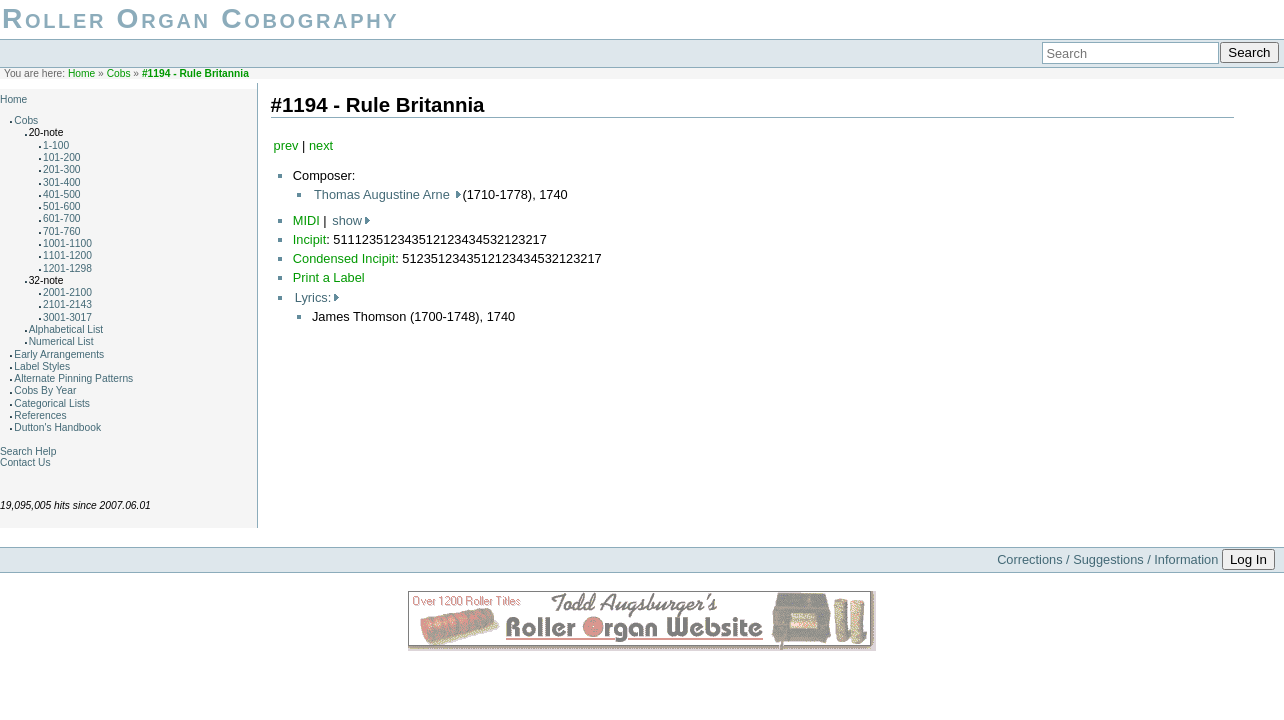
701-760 (62, 231)
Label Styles (42, 366)
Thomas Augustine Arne (383, 194)
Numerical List (61, 341)
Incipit (309, 239)
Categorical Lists (52, 403)
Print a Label (329, 277)
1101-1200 (67, 255)
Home (81, 73)
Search (1249, 52)
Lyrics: (313, 297)
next (321, 145)
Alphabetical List (66, 329)
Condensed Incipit (344, 258)
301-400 (62, 182)
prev (286, 145)
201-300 (62, 169)
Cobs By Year (45, 390)
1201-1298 (67, 268)
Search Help (28, 451)
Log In (1248, 559)
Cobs (119, 73)
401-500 (62, 194)
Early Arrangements (59, 354)
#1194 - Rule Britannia (195, 73)
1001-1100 (67, 243)
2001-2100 (67, 292)
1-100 (56, 145)
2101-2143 (67, 304)
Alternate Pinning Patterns (73, 378)
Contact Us (25, 462)
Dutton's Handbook (57, 427)
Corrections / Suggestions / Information (1107, 559)
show (347, 220)
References (40, 415)
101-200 (62, 157)
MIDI (306, 220)
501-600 (62, 206)
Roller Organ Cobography (200, 18)
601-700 (62, 218)
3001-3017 (67, 317)
